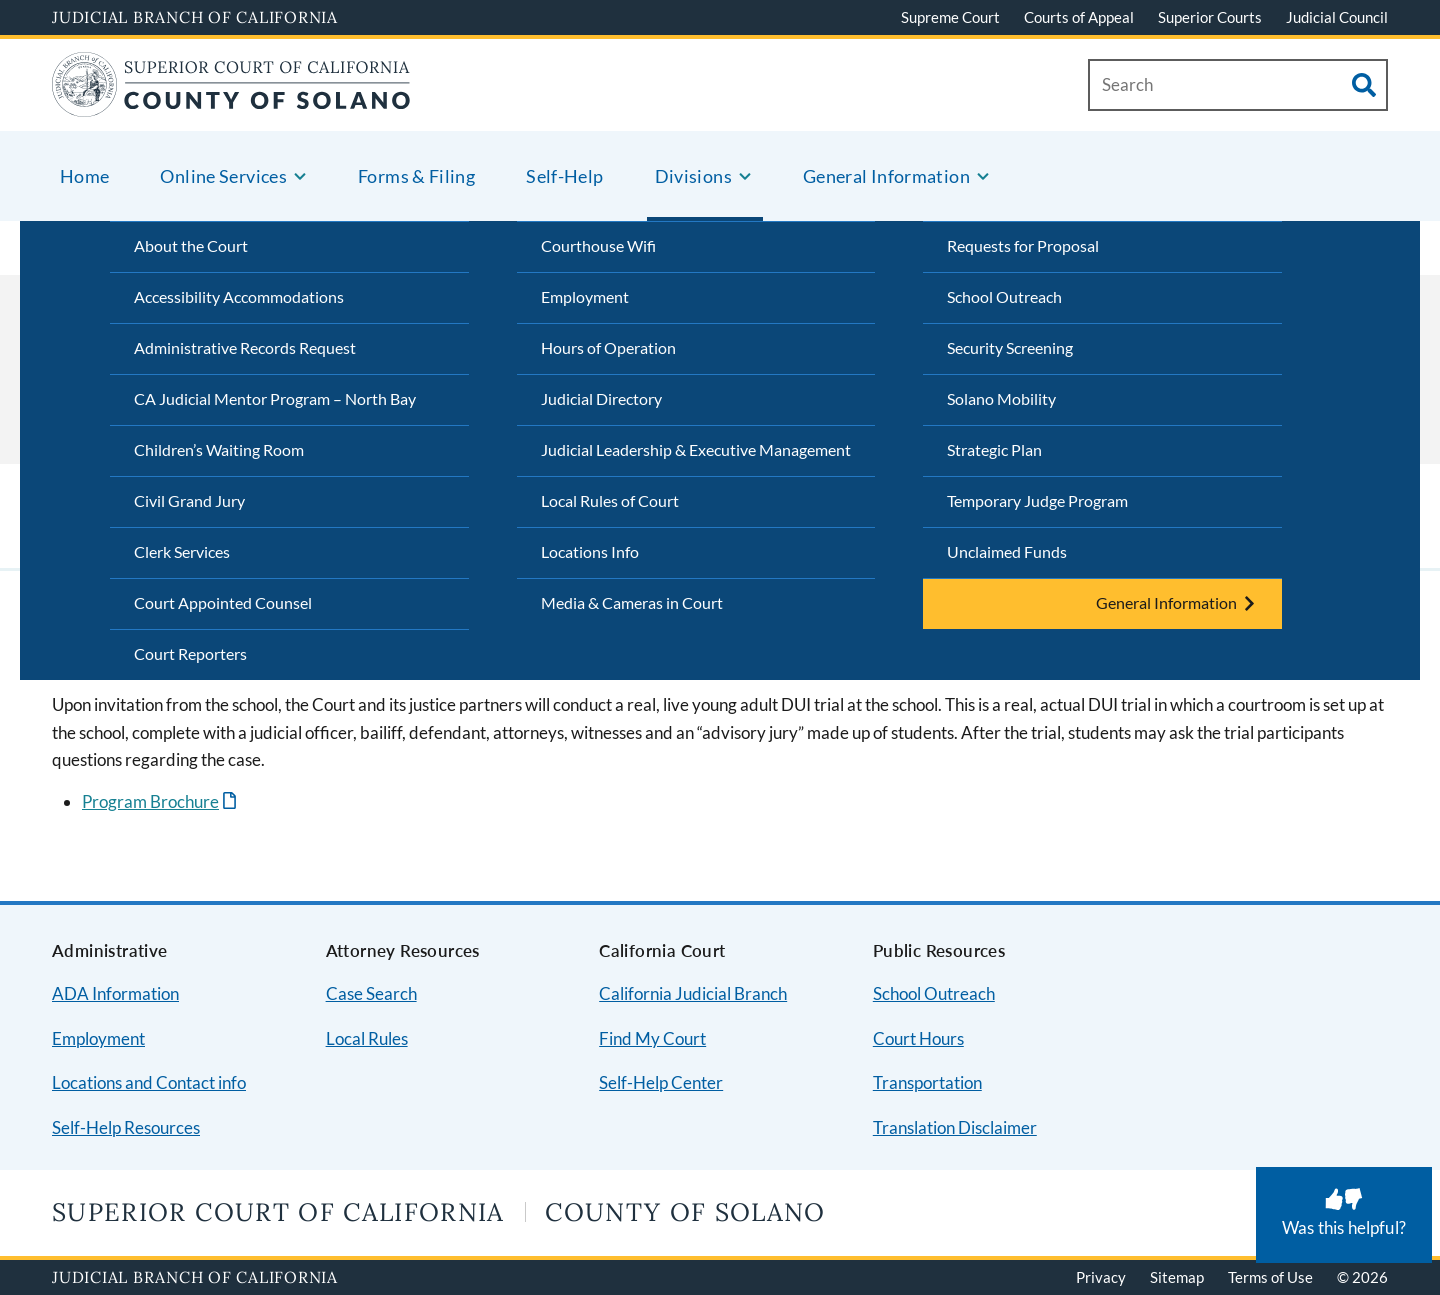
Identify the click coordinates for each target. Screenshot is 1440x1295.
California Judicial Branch (693, 993)
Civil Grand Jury (189, 500)
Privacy (1101, 1277)
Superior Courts (1210, 17)
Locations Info (590, 551)
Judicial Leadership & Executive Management (696, 449)
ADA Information (115, 993)
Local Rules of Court (610, 500)
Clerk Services (182, 551)
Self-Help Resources (126, 1127)
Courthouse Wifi (598, 245)
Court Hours (918, 1038)
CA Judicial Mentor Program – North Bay (275, 398)
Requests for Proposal (1023, 245)
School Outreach (1004, 296)
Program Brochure (150, 801)
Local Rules (367, 1038)
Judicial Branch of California (195, 17)
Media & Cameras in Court (632, 602)
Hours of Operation (608, 347)
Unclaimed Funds (1007, 551)
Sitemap (1177, 1277)
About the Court (191, 245)
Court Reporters (190, 653)
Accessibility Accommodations (239, 296)
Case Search (371, 993)
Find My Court (652, 1038)
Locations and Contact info (149, 1082)
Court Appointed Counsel (223, 602)
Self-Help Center (661, 1082)
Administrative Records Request (245, 347)
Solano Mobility (1001, 398)
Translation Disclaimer (955, 1127)
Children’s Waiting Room (219, 449)
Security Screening (1010, 347)
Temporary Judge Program (1037, 500)
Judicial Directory (601, 398)
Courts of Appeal (1079, 17)
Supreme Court (950, 17)
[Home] (231, 104)
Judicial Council (1337, 17)
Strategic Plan (994, 449)
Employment (585, 296)
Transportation (927, 1082)
